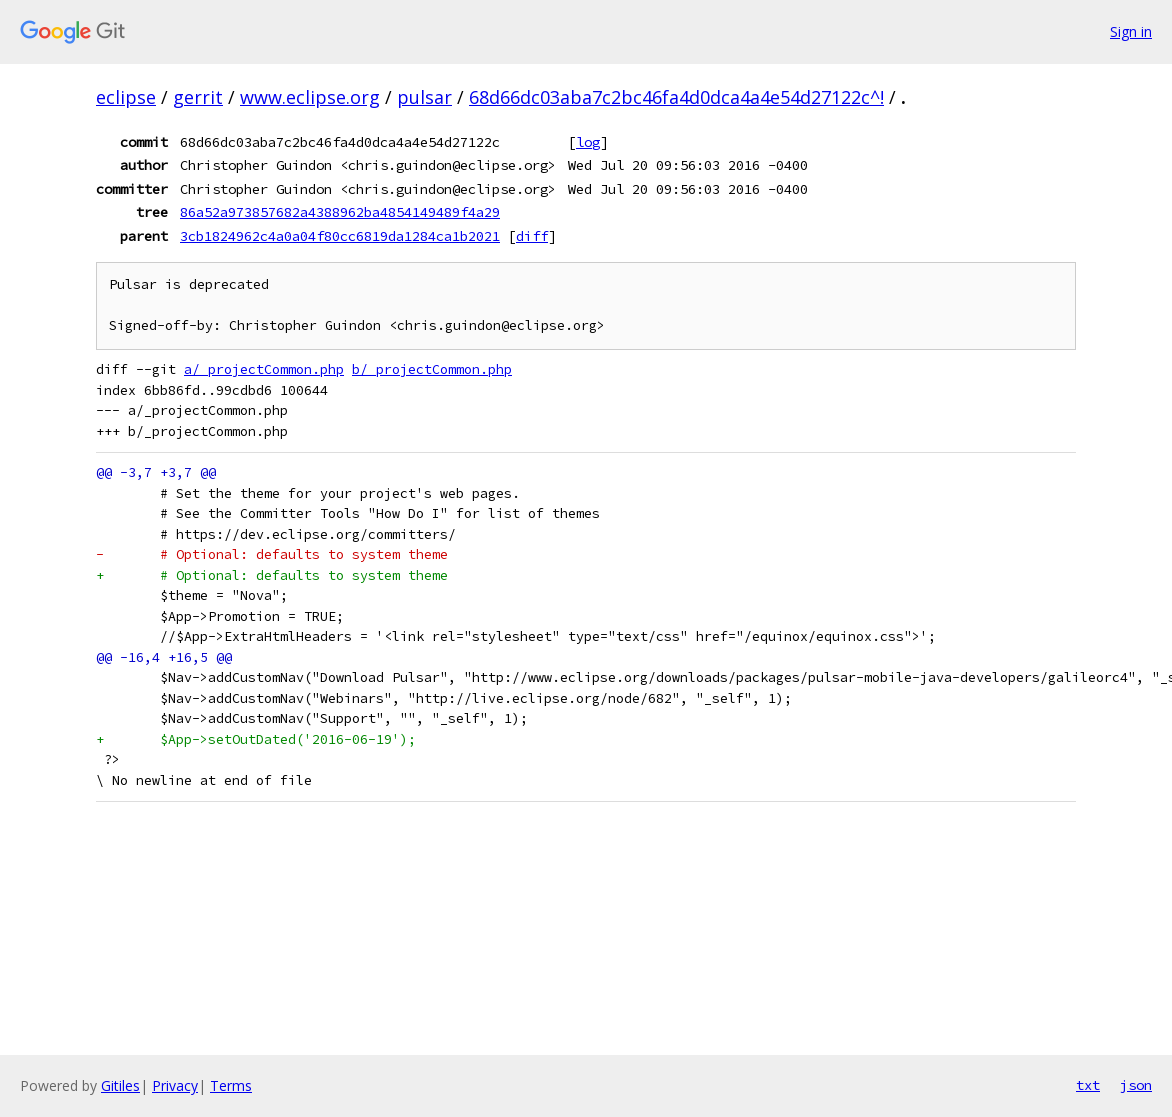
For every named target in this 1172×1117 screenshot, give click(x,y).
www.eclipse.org (310, 97)
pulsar (424, 97)
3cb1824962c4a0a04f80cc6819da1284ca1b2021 (340, 236)
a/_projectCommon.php (264, 369)
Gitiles (120, 1085)
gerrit (198, 97)
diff (532, 236)
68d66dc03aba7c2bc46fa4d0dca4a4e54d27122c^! (676, 97)
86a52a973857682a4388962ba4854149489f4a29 (340, 212)
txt (1088, 1085)
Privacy (175, 1085)
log (588, 142)
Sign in (1131, 31)
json (1136, 1085)
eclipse (126, 97)
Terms (231, 1085)
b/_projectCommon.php (432, 369)
